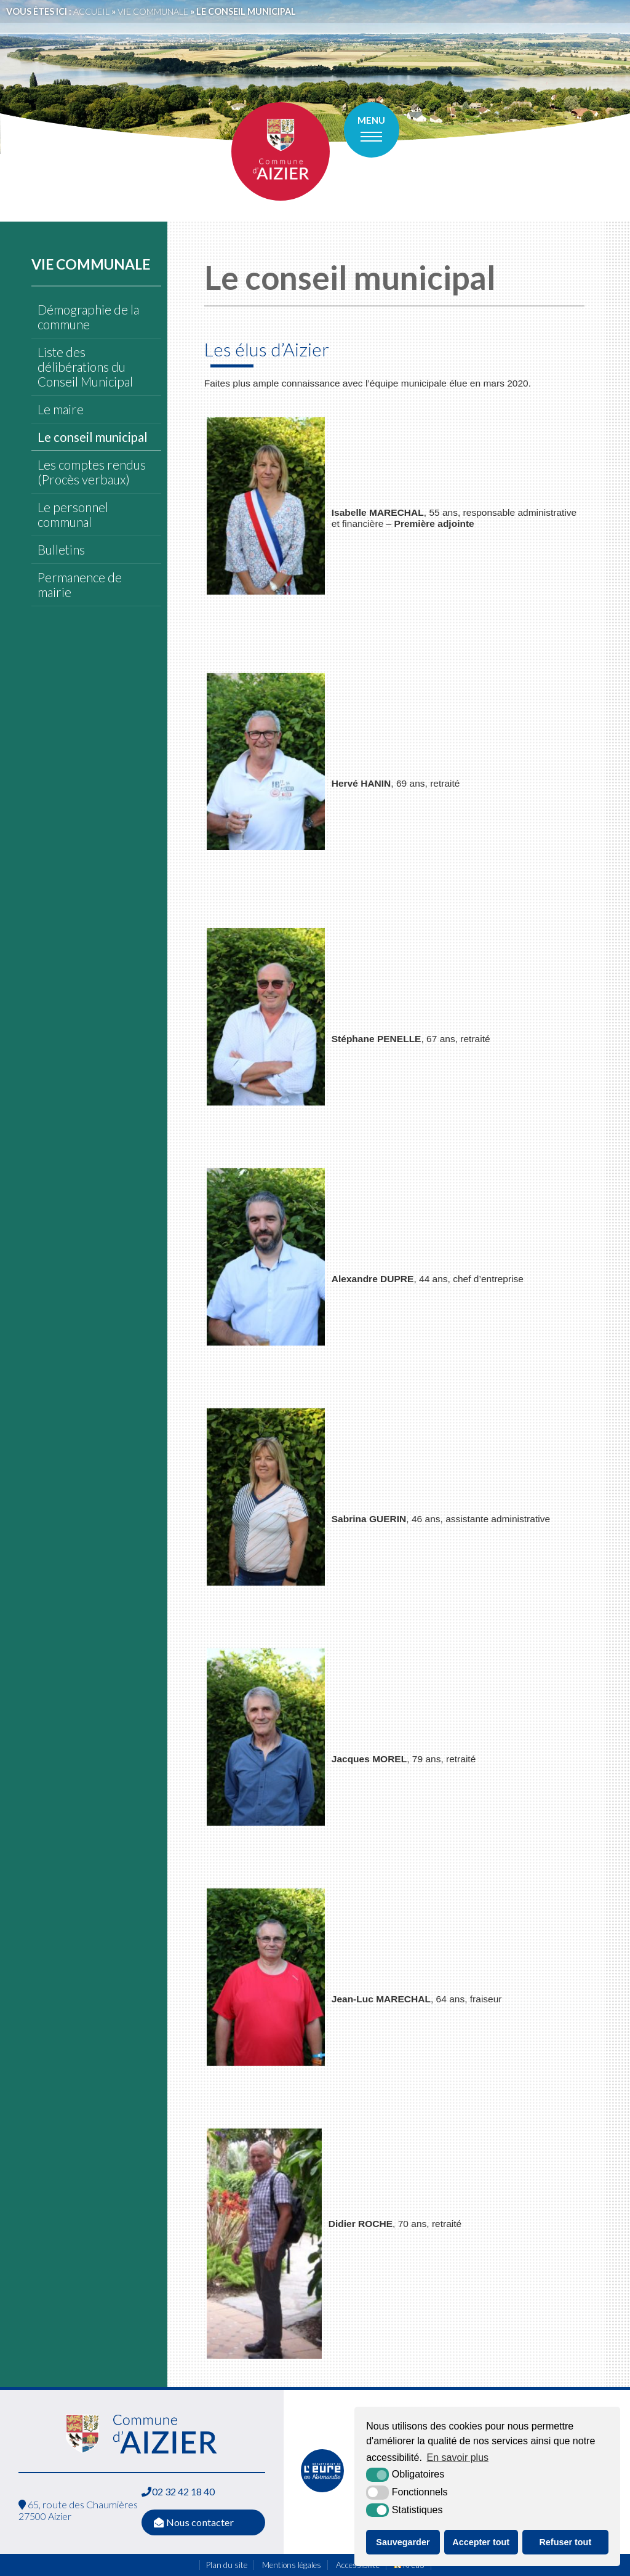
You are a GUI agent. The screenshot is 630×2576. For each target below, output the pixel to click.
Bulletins (61, 549)
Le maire (61, 409)
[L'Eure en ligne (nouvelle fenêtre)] (322, 2489)
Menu (371, 120)
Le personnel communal (73, 514)
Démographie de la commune (88, 317)
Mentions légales (291, 2565)
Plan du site (226, 2565)
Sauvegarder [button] (402, 2542)
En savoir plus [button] (458, 2457)
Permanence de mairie (80, 585)
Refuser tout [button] (565, 2542)
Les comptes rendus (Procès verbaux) (92, 472)
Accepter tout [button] (480, 2542)
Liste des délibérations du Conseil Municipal (85, 367)
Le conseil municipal (93, 437)
